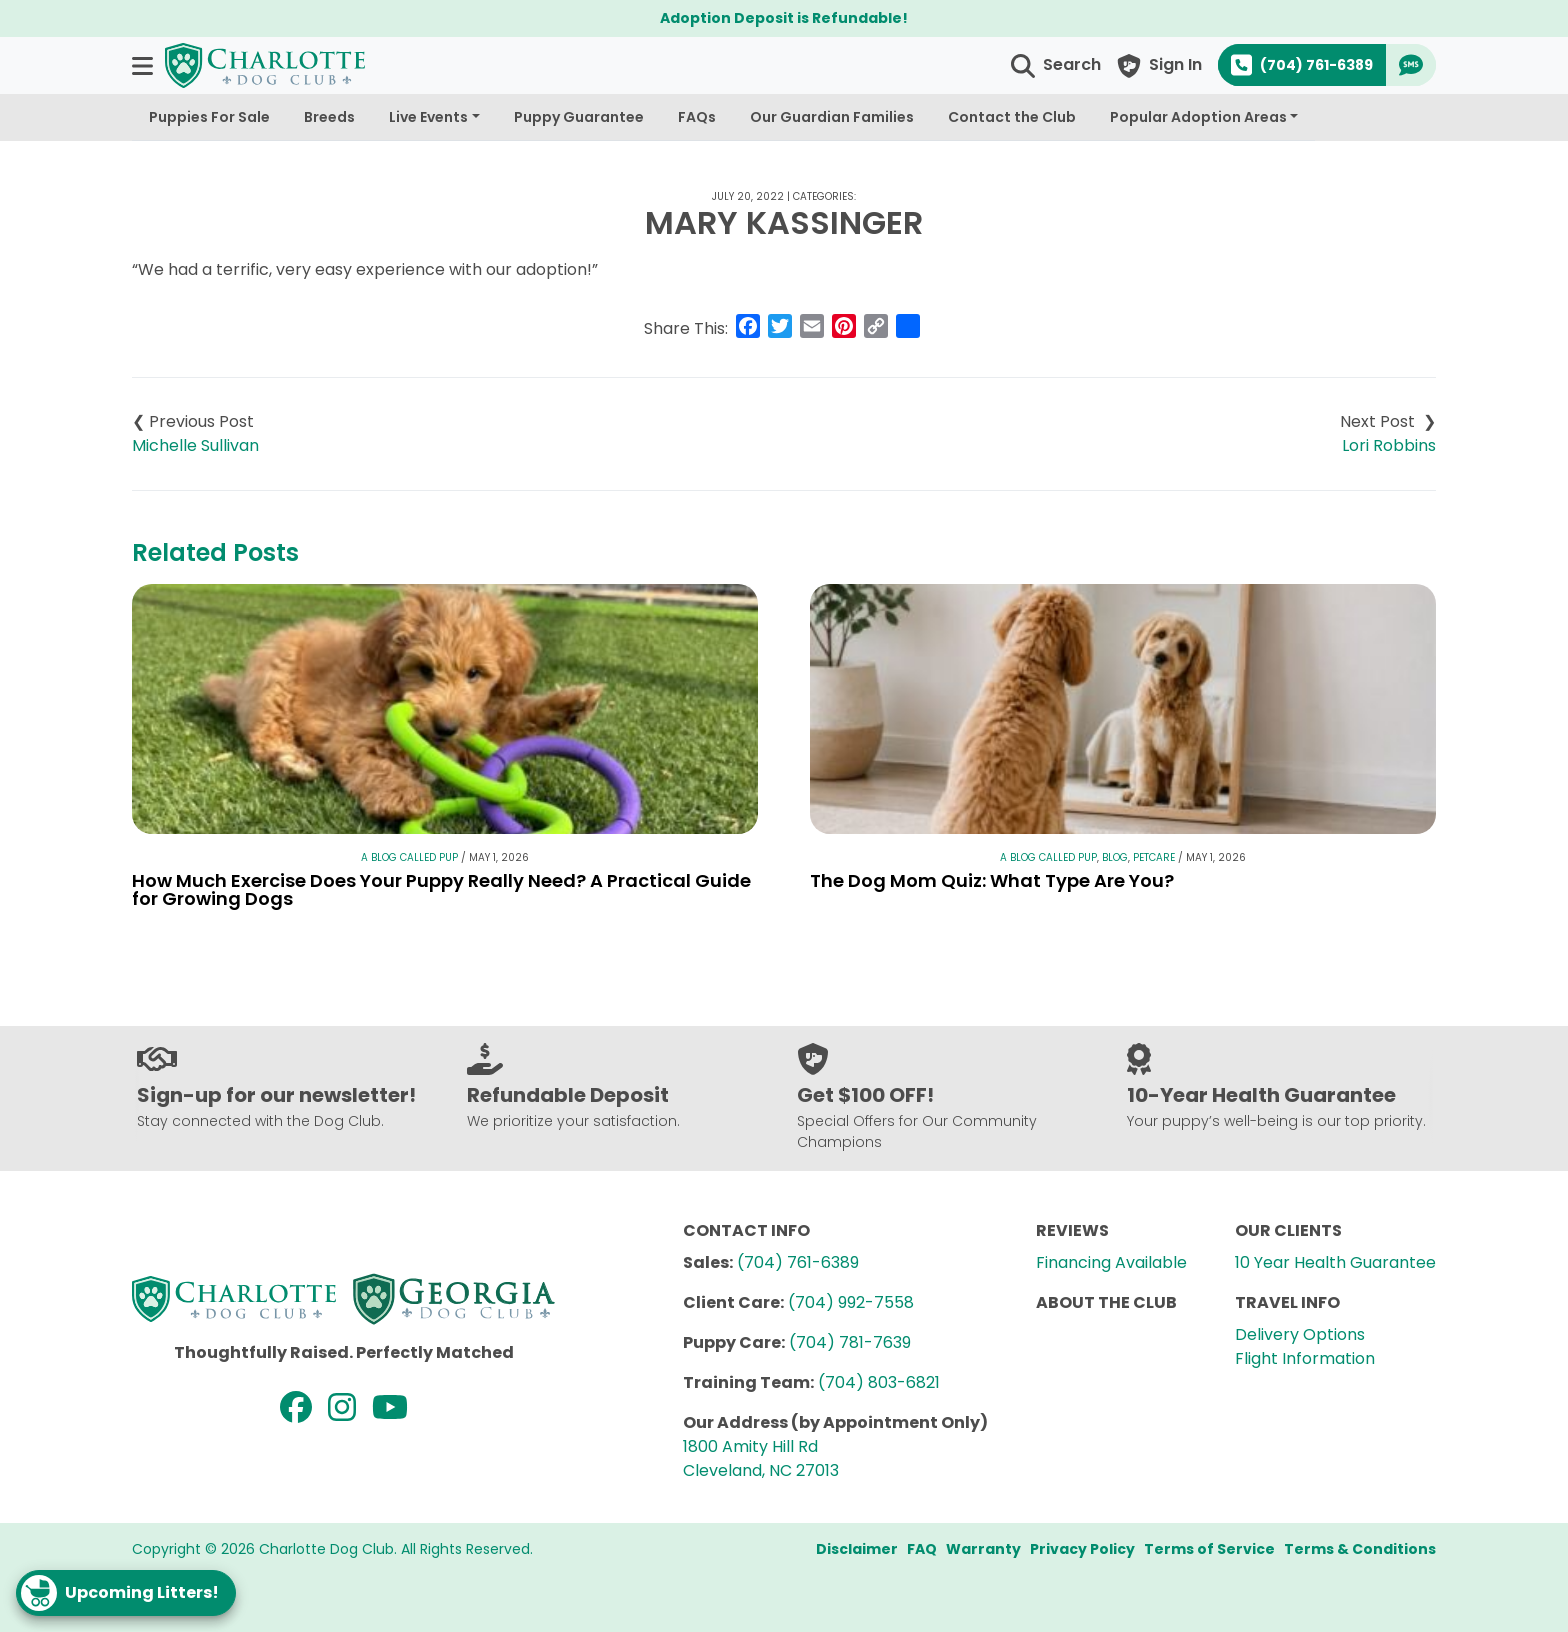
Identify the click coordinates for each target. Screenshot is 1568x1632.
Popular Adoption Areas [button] (1198, 117)
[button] (144, 65)
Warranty (983, 1549)
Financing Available (1111, 1262)
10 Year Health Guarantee (1335, 1262)
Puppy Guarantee (579, 117)
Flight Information (1305, 1358)
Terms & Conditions (1360, 1549)
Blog (1115, 857)
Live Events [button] (428, 117)
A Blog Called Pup (409, 857)
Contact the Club (1012, 117)
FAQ (922, 1549)
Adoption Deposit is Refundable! (784, 18)
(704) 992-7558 (851, 1302)
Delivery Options (1300, 1334)
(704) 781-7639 (850, 1342)
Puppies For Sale (209, 117)
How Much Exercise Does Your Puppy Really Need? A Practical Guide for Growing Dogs (441, 889)
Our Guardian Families (832, 117)
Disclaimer (857, 1549)
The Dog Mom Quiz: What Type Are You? (992, 880)
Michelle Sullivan (195, 445)
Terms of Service (1209, 1549)
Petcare (1154, 857)
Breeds (329, 117)
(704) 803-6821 (879, 1382)
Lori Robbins (1389, 445)
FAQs (697, 117)
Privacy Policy (1082, 1549)
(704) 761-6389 (798, 1262)
